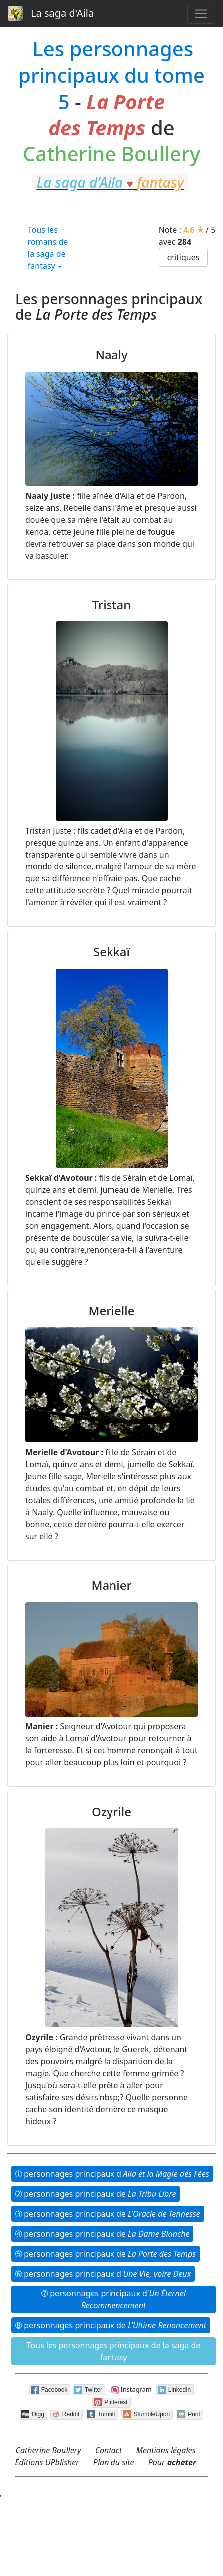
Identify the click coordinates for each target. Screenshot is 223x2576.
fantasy (112, 207)
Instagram (132, 2390)
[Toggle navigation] (201, 14)
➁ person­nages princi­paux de (95, 2193)
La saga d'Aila (51, 13)
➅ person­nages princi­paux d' (103, 2273)
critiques (183, 257)
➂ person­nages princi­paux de (107, 2213)
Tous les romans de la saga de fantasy (48, 247)
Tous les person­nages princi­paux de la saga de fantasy (114, 2351)
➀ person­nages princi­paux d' (112, 2173)
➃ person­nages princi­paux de (102, 2233)
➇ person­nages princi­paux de (110, 2325)
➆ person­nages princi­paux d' (113, 2299)
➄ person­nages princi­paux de (105, 2253)
